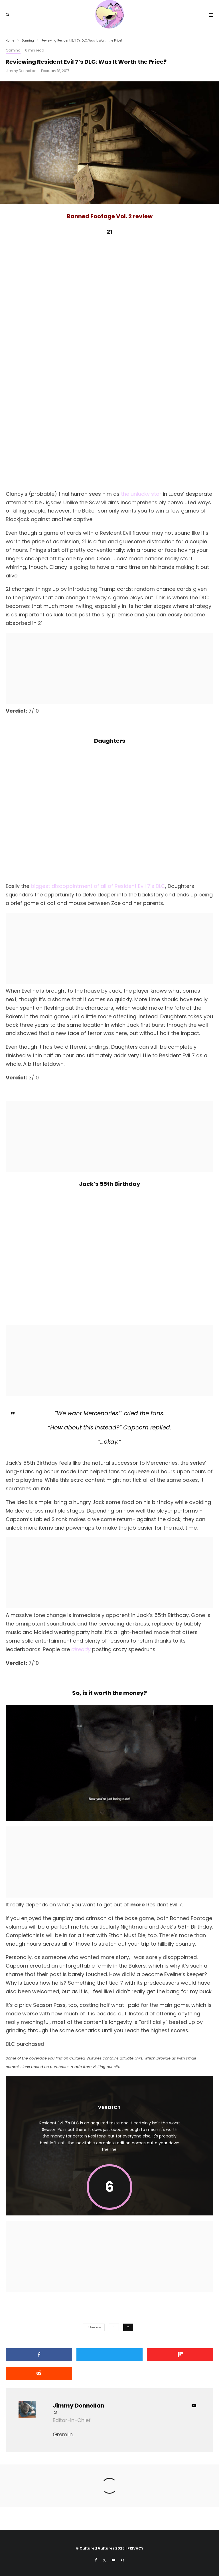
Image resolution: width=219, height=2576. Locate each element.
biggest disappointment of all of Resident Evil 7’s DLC (98, 886)
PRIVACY (135, 2548)
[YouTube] (113, 2560)
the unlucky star (141, 493)
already (81, 1649)
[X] (104, 2560)
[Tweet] (109, 2354)
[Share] (39, 2354)
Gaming (13, 50)
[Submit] (39, 2373)
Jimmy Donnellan (21, 70)
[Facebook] (96, 2560)
